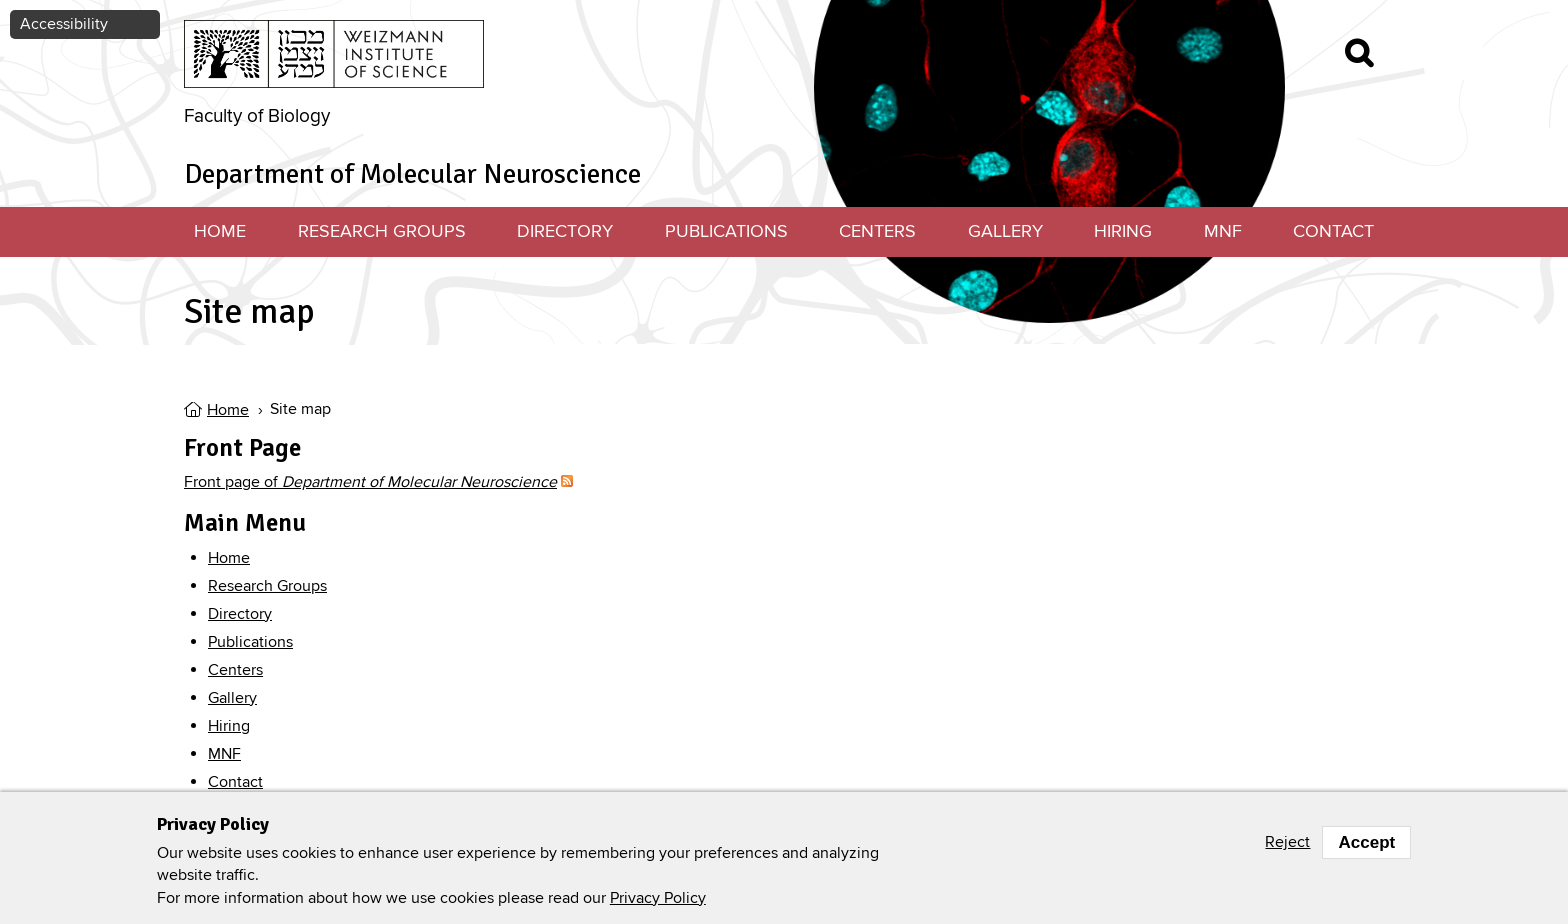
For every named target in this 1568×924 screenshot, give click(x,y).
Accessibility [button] (64, 24)
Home (220, 232)
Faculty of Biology (257, 116)
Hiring (1123, 232)
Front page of (370, 482)
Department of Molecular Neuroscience (412, 174)
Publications (726, 232)
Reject (1287, 842)
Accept (1366, 842)
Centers (877, 232)
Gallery (1005, 232)
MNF (1223, 232)
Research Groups (382, 232)
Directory (565, 232)
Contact (1333, 232)
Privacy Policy (658, 898)
